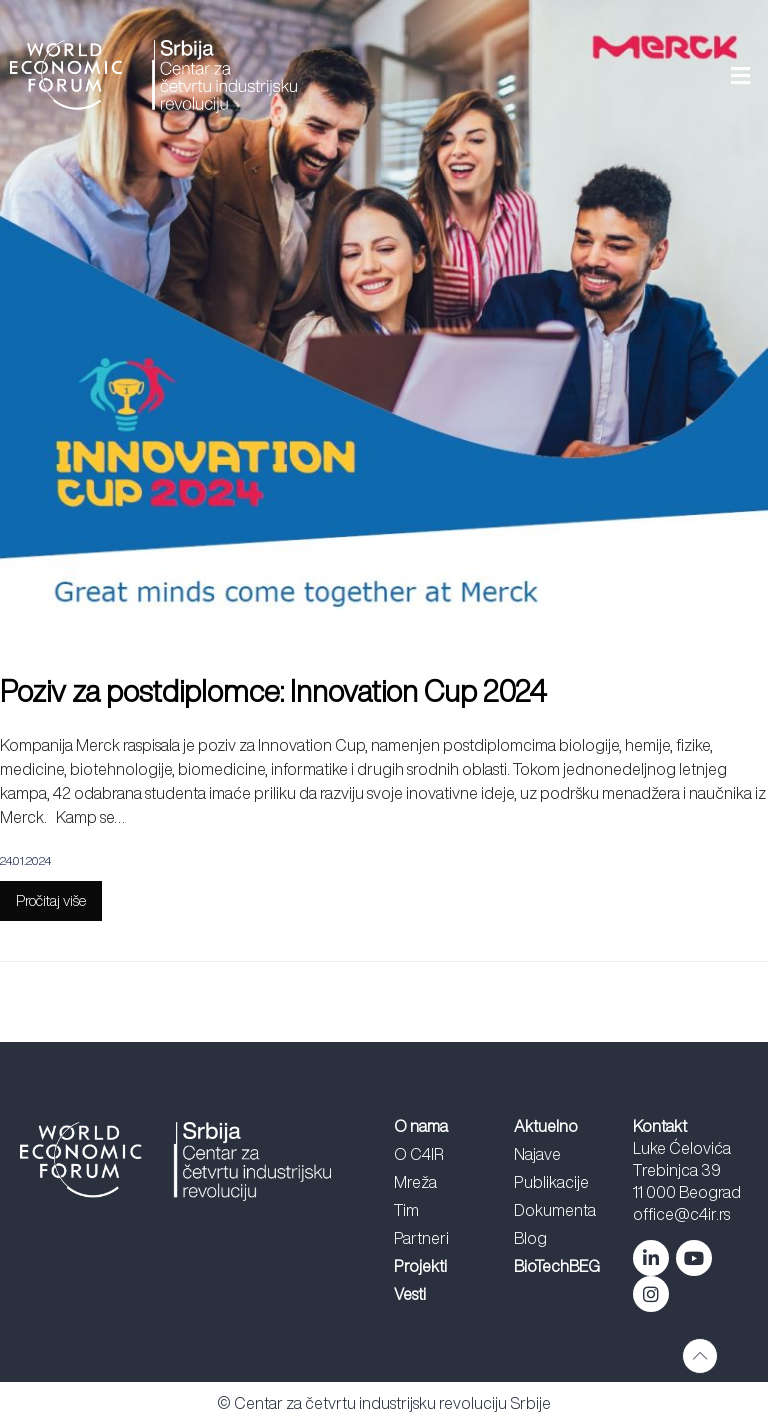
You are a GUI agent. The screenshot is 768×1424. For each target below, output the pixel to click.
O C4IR (419, 1154)
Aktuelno (546, 1126)
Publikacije (551, 1182)
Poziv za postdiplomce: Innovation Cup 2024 (279, 691)
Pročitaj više (51, 900)
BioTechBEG (557, 1266)
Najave (537, 1154)
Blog (530, 1238)
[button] (537, 76)
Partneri (421, 1238)
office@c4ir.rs (681, 1214)
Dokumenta (555, 1210)
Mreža (415, 1182)
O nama (421, 1126)
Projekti (420, 1266)
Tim (406, 1210)
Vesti (410, 1294)
